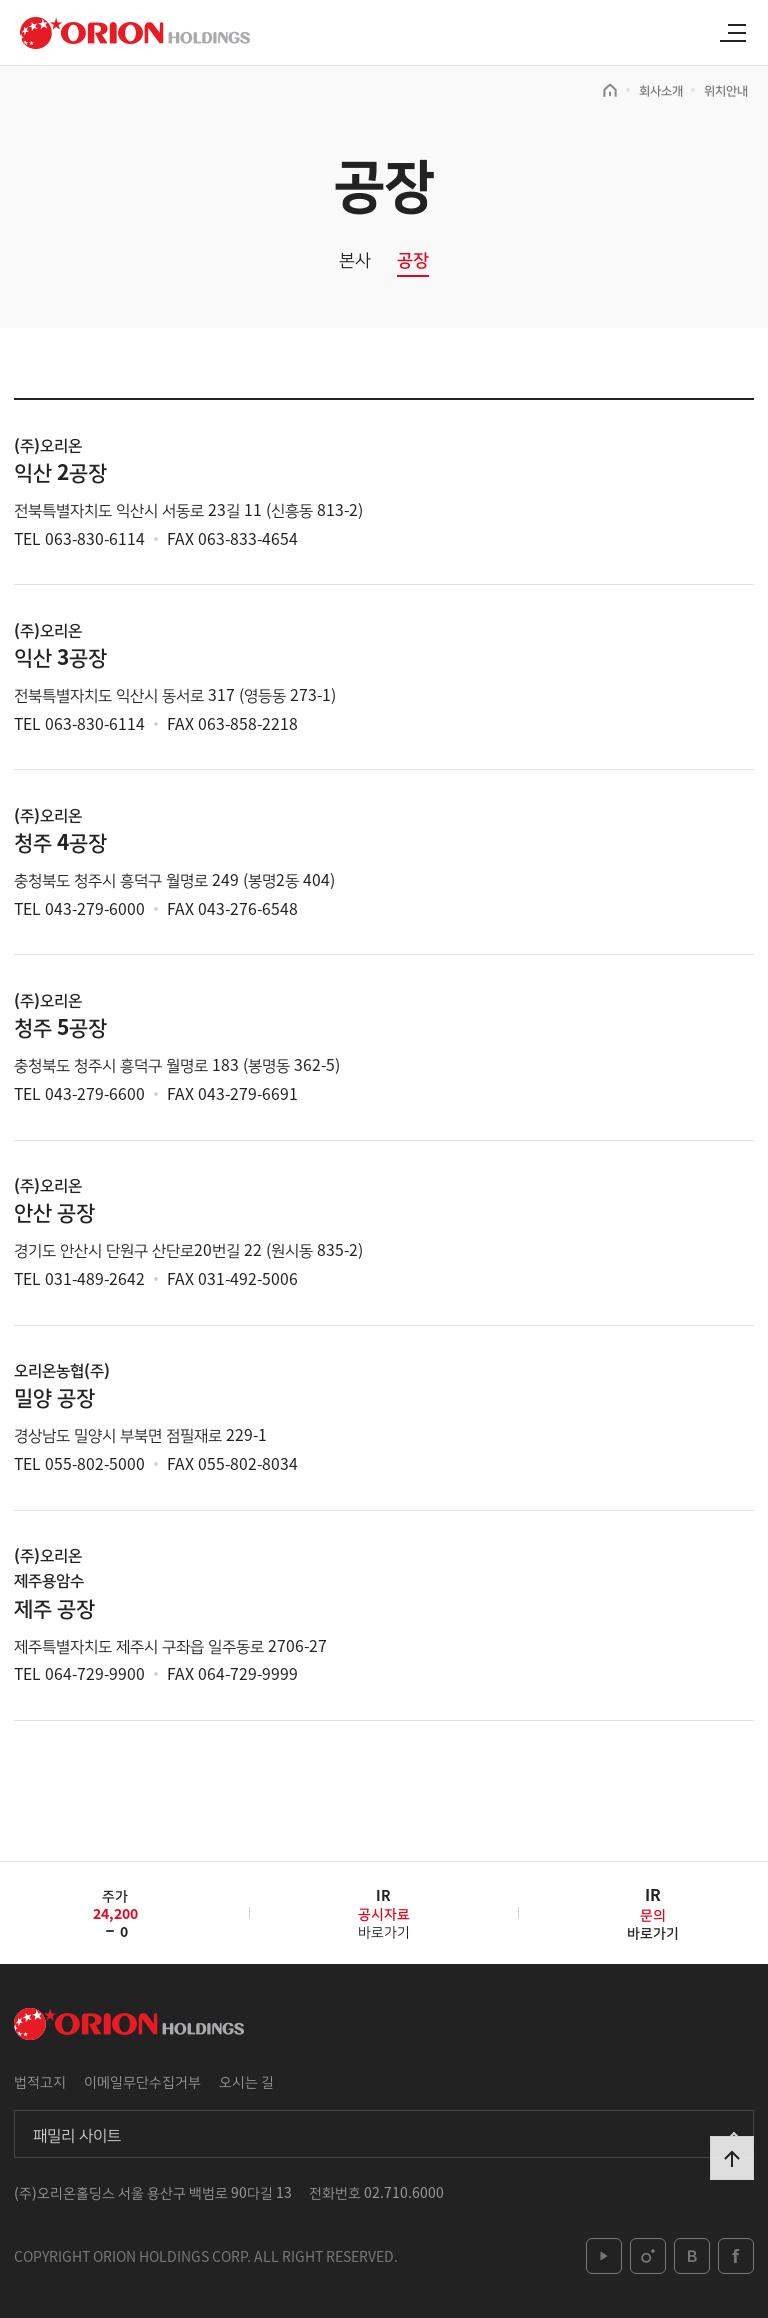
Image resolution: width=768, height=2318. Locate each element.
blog (692, 2256)
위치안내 (726, 90)
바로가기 (384, 1920)
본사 (355, 259)
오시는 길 (246, 2081)
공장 (413, 259)
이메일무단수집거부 (142, 2081)
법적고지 (40, 2081)
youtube (604, 2256)
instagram (648, 2256)
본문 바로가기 (0, 0)
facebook (736, 2256)
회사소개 (661, 90)
